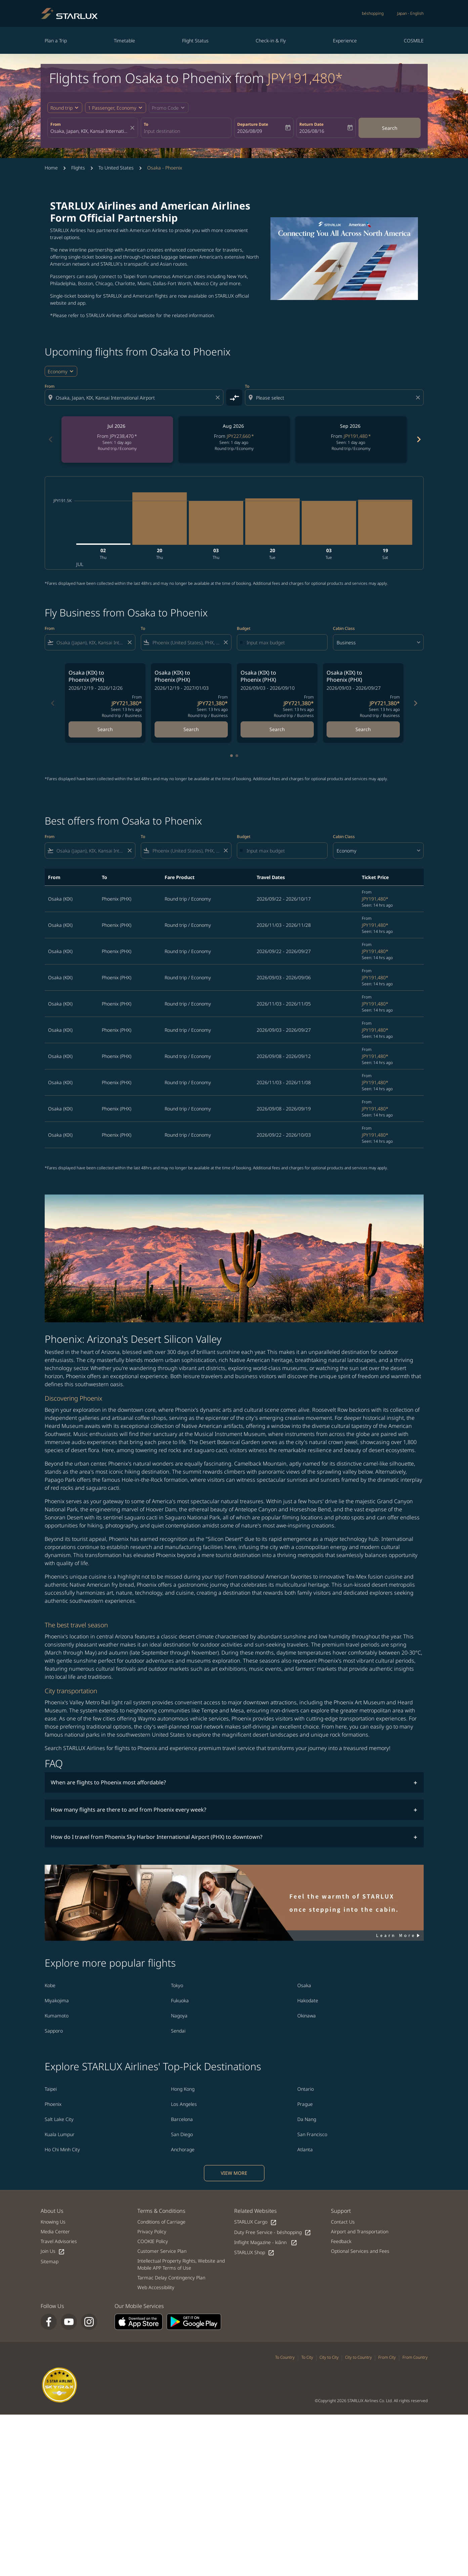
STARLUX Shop (254, 2252)
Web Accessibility (155, 2287)
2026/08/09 (249, 131)
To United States (116, 167)
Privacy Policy (151, 2231)
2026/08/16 (311, 131)
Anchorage (183, 2149)
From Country (415, 2357)
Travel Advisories (59, 2241)
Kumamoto (57, 2015)
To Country (285, 2357)
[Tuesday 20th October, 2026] (272, 521)
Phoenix (53, 2104)
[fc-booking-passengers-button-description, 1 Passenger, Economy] (112, 107)
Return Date (311, 124)
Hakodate (307, 2000)
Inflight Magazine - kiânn (265, 2242)
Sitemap (49, 2261)
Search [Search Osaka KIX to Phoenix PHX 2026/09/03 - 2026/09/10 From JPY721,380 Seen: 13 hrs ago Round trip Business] (277, 729)
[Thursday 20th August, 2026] (159, 518)
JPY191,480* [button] (305, 78)
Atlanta (305, 2149)
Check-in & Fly (271, 40)
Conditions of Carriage (161, 2222)
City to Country (358, 2357)
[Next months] (418, 439)
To (146, 124)
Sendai (178, 2031)
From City (387, 2357)
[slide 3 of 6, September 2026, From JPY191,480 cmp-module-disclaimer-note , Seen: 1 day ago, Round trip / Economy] (351, 439)
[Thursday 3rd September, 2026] (216, 523)
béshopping (373, 13)
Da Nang (306, 2119)
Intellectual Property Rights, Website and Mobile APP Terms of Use (181, 2264)
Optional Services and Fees (360, 2251)
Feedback (341, 2241)
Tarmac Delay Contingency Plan (171, 2277)
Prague (305, 2104)
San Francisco (312, 2134)
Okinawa (306, 2015)
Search (389, 128)
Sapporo (54, 2031)
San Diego (182, 2134)
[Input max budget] (283, 642)
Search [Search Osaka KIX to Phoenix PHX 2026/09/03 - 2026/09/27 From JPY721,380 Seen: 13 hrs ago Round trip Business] (363, 729)
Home (51, 167)
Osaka (304, 1985)
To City (307, 2357)
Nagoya (179, 2015)
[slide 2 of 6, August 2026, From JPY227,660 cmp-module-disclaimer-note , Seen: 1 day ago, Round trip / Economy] (234, 439)
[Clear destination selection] (419, 397)
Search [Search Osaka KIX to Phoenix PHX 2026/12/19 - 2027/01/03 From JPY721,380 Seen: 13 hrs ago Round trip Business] (191, 729)
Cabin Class (344, 628)
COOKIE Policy (152, 2241)
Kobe (50, 1985)
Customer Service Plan (161, 2251)
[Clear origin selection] (218, 397)
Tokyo (177, 1985)
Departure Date (252, 124)
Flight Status (195, 40)
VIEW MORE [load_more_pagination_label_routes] (234, 2173)
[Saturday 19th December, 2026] (385, 522)
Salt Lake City (59, 2119)
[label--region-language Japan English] (410, 13)
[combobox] (89, 131)
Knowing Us (53, 2222)
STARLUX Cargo (255, 2222)
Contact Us (343, 2222)
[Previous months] (50, 439)
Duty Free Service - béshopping (272, 2232)
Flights (78, 167)
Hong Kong (183, 2089)
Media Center (55, 2231)
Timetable (124, 40)
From (55, 124)
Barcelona (182, 2119)
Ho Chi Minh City (62, 2149)
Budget (243, 628)
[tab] (231, 755)
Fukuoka (180, 2000)
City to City (329, 2357)
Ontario (305, 2089)
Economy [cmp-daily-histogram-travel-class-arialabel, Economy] (58, 371)
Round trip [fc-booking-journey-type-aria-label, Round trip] (61, 108)
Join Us (53, 2251)
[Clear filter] (129, 642)
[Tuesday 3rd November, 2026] (329, 523)
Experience (345, 40)
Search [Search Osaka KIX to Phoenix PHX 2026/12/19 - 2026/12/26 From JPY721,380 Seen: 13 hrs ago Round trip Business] (105, 729)
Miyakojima (57, 2000)
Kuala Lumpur (60, 2134)
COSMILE (414, 40)
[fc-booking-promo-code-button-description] (165, 107)
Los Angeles (184, 2104)
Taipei (51, 2089)
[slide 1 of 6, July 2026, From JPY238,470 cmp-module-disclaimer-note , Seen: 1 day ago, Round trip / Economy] (117, 439)
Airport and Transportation (359, 2231)
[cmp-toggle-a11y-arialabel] (234, 397)
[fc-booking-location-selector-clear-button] (133, 128)
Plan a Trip (56, 40)
